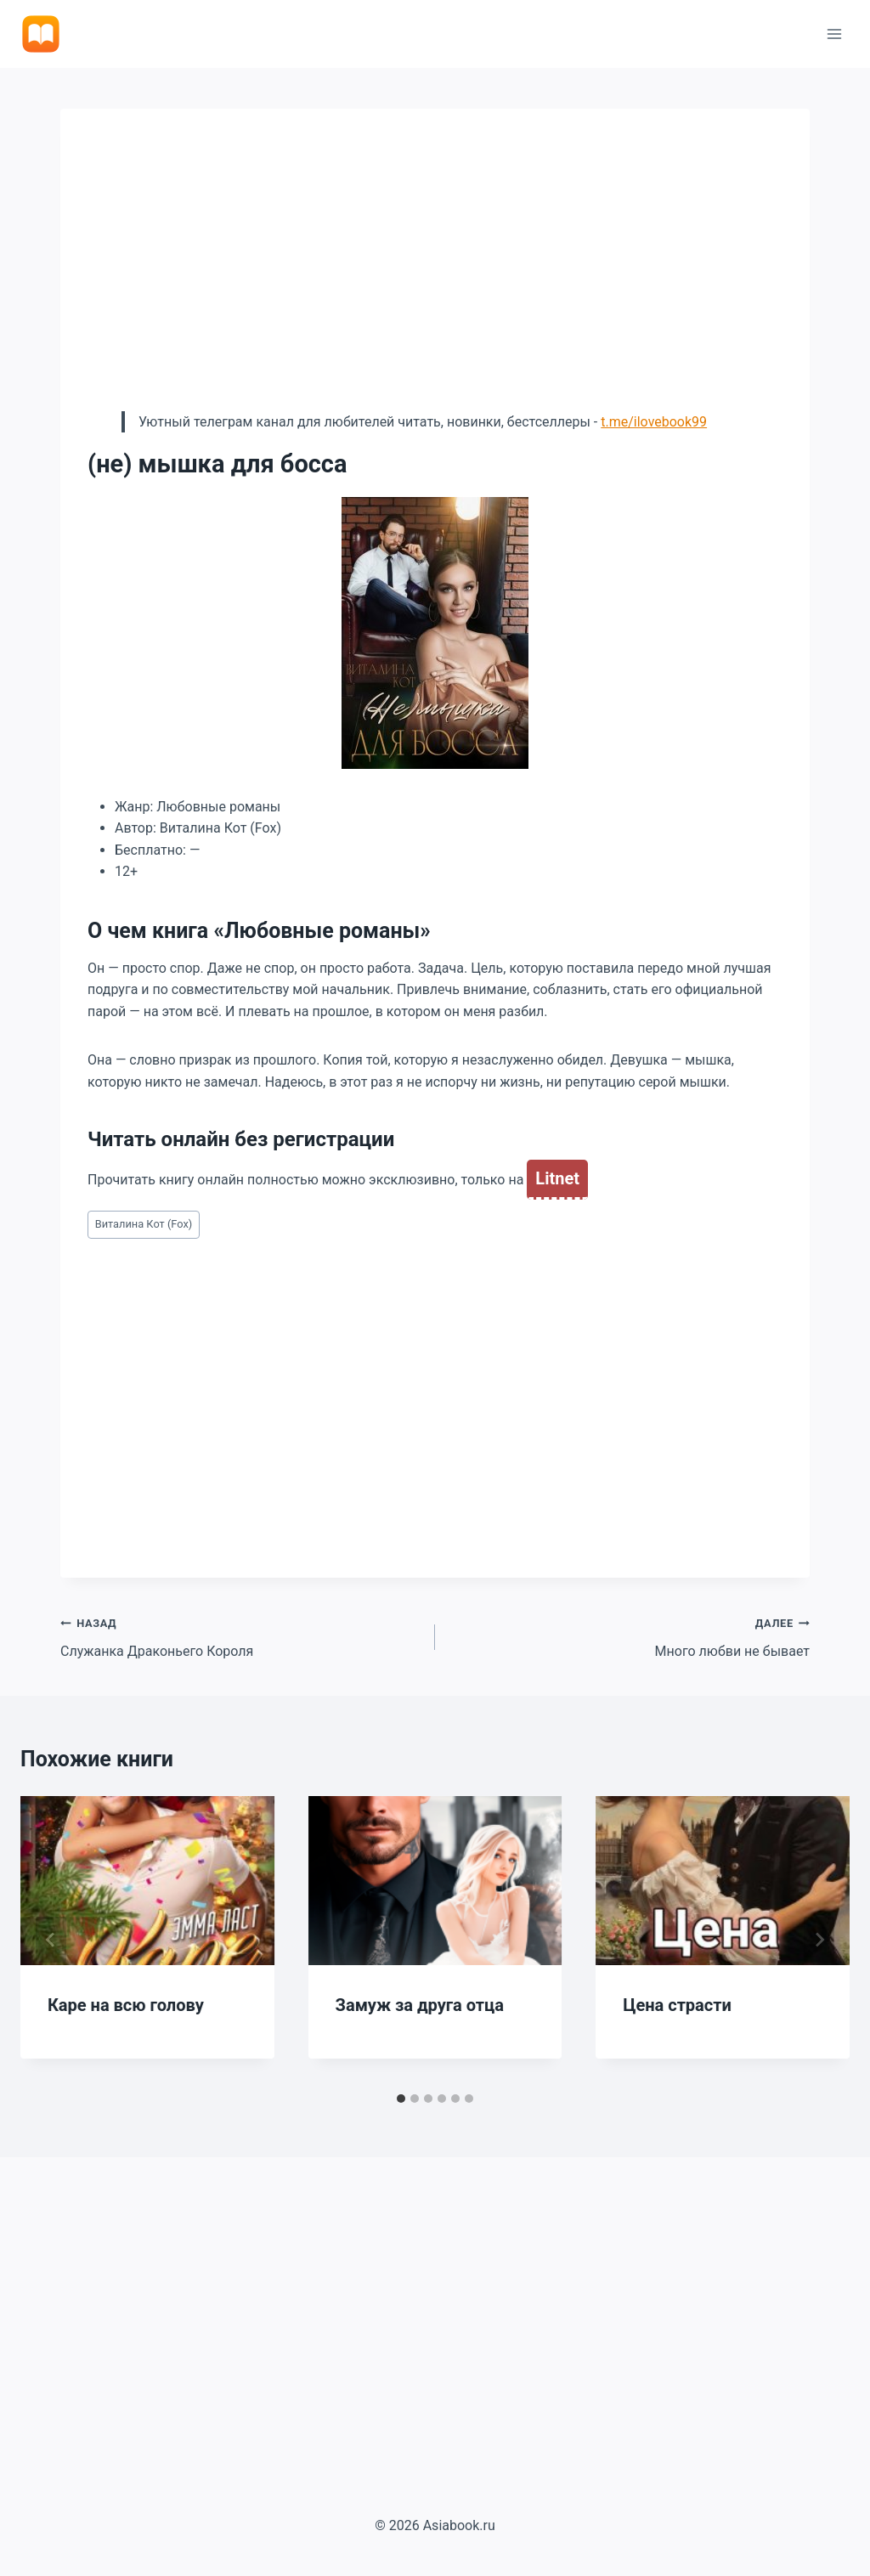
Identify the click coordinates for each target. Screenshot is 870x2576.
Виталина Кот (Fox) (144, 1223)
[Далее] (819, 1940)
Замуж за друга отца (420, 2005)
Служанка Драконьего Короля (240, 1635)
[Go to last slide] (51, 1940)
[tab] (401, 2098)
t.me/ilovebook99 (654, 422)
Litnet (557, 1178)
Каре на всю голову (126, 2005)
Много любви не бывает (629, 1635)
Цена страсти (677, 2005)
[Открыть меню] (834, 33)
